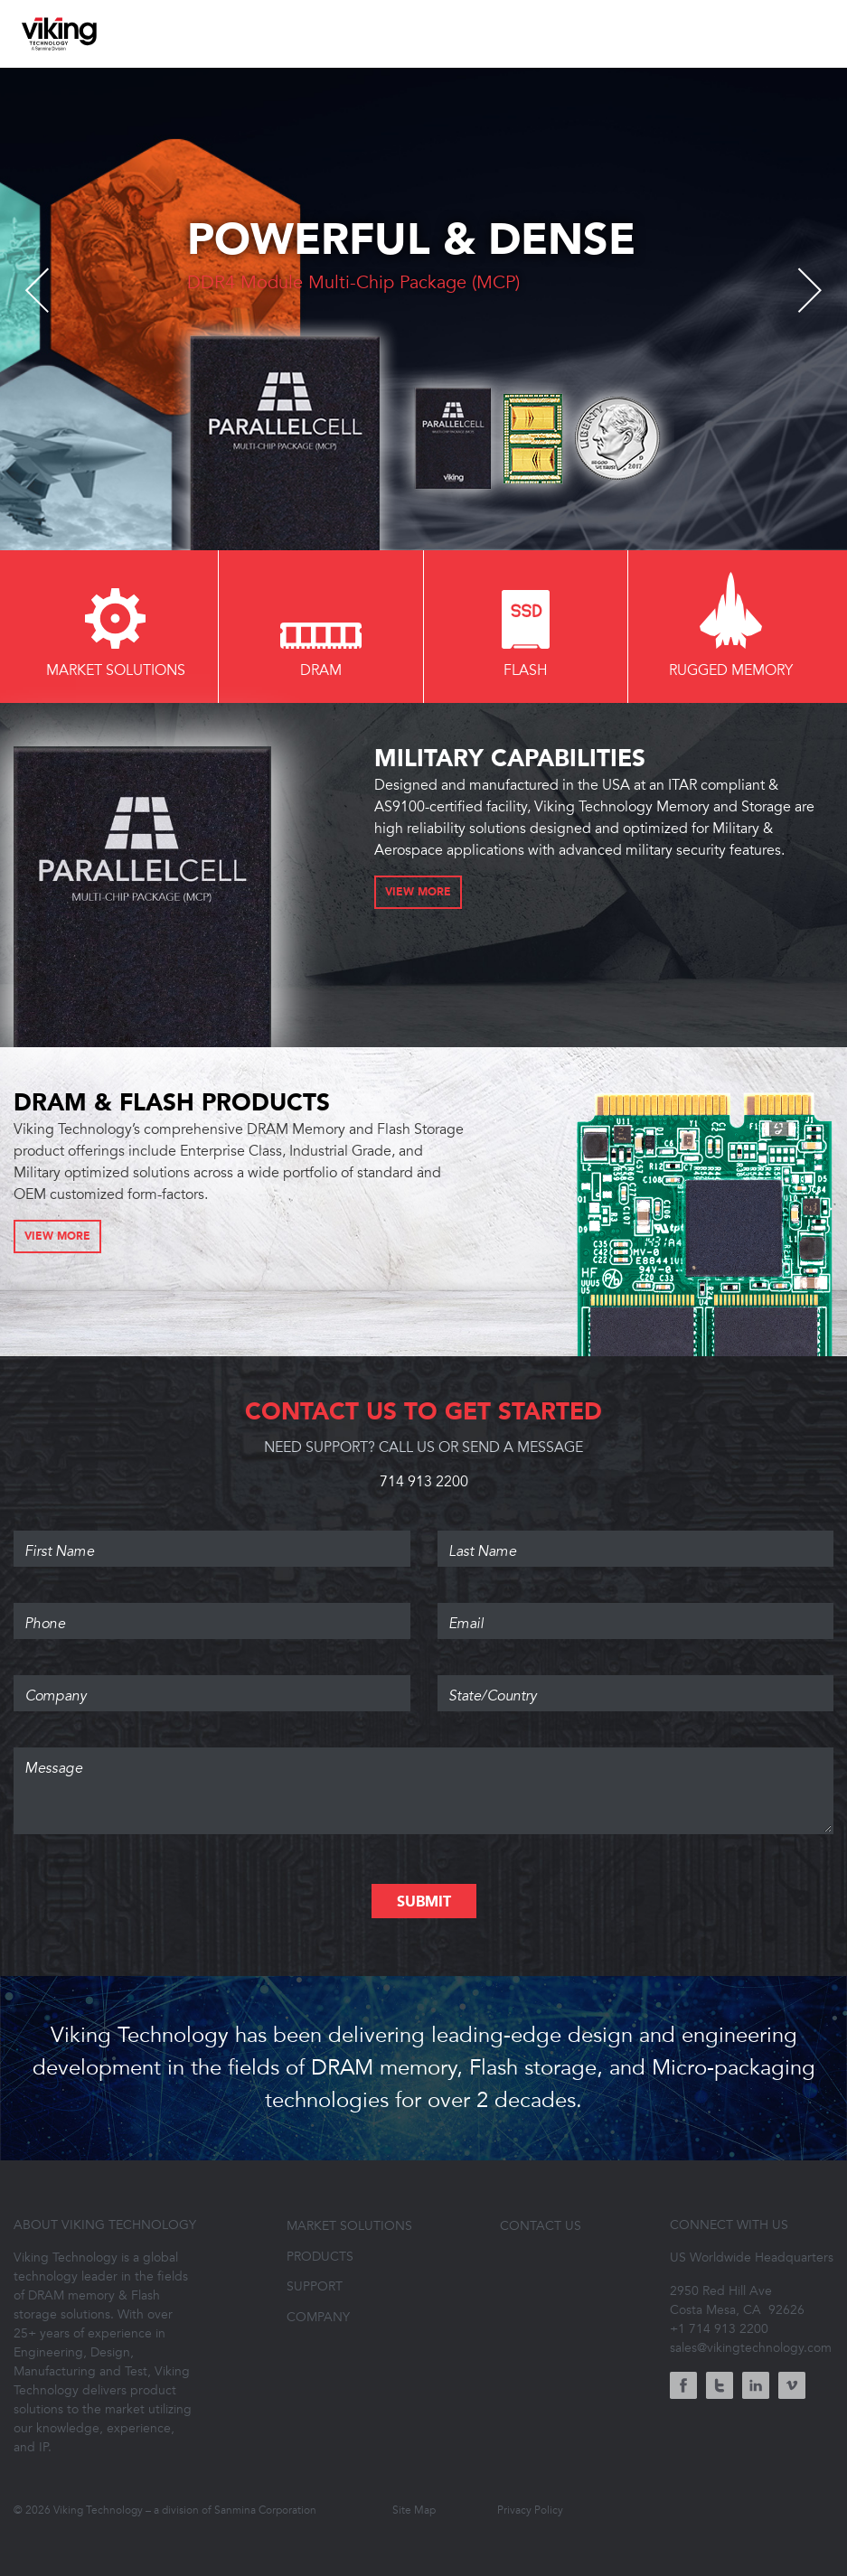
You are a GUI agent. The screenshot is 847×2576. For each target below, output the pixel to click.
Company (212, 1680)
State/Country (636, 1680)
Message (423, 1752)
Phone (212, 1608)
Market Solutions (349, 2226)
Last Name (636, 1536)
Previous (47, 290)
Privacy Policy (530, 2510)
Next (799, 290)
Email (636, 1608)
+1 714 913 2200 (719, 2329)
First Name (212, 1536)
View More (418, 892)
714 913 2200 (424, 1482)
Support (315, 2286)
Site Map (414, 2510)
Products (320, 2256)
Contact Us (540, 2226)
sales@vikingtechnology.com (751, 2348)
